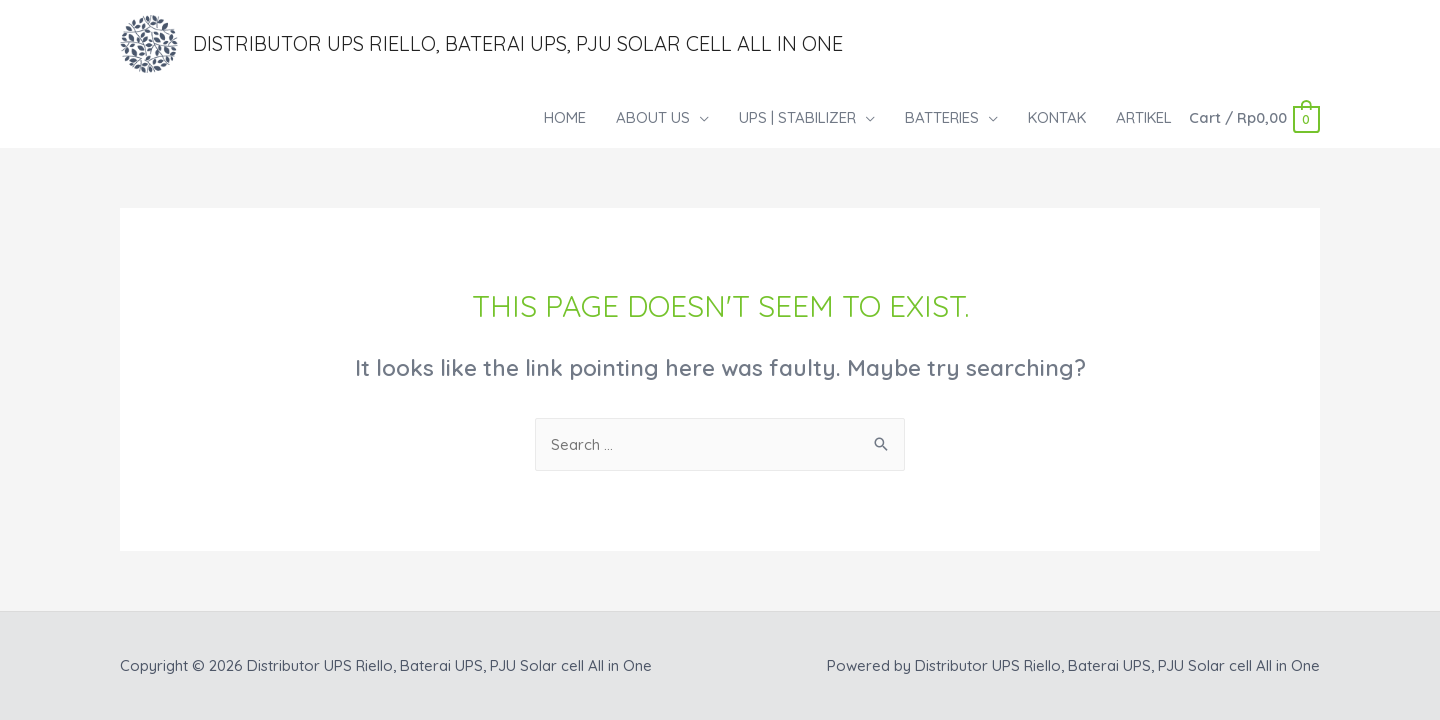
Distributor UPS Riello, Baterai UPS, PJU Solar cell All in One (518, 43)
